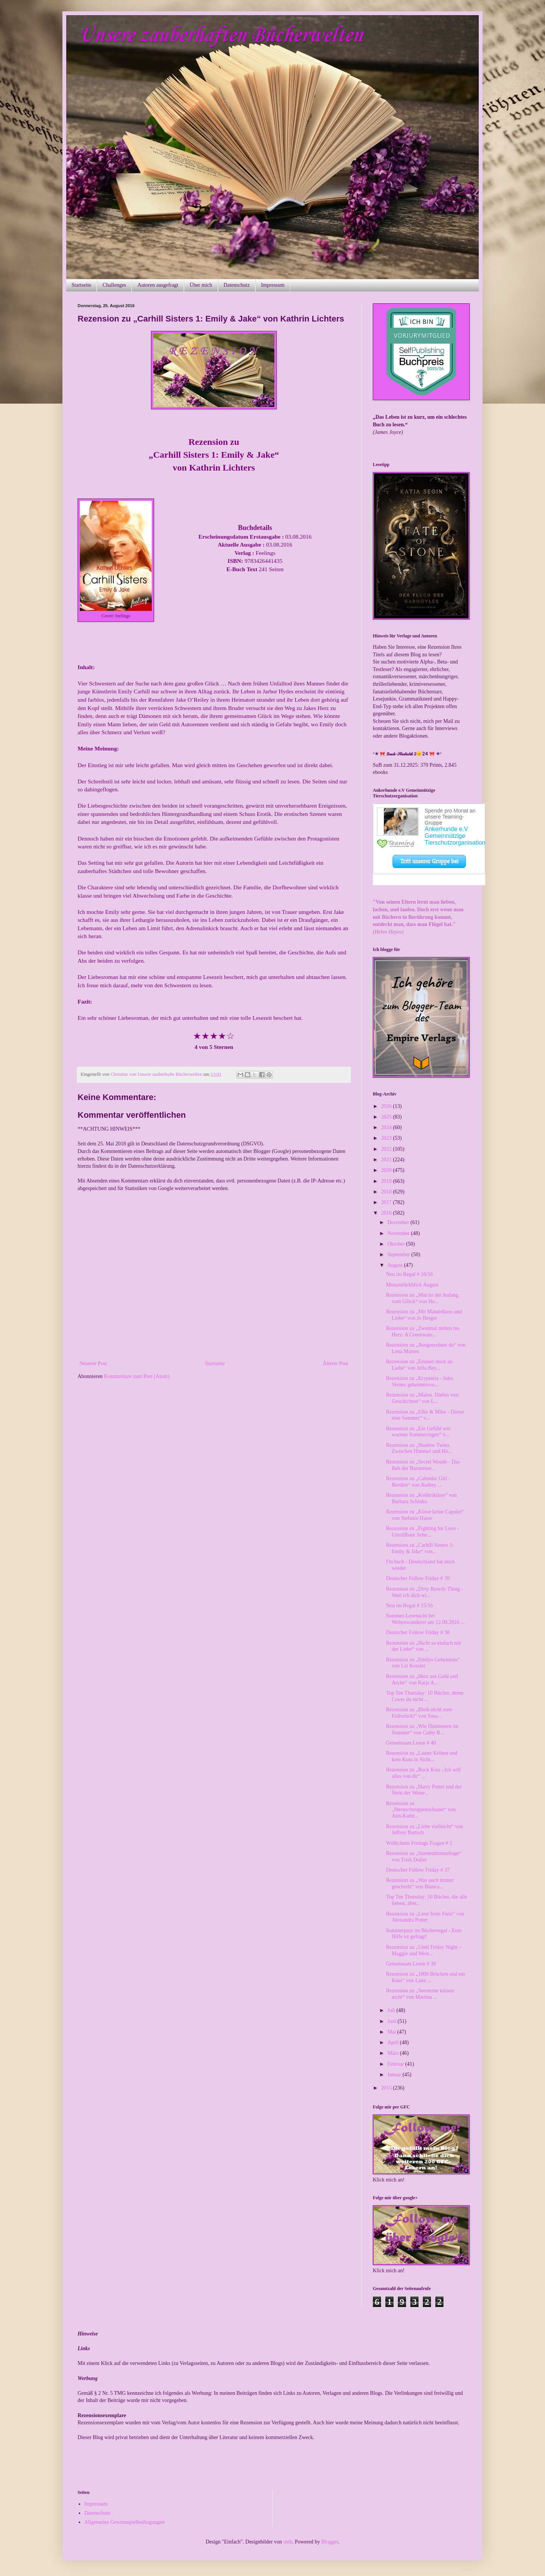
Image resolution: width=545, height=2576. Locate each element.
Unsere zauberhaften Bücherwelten (220, 35)
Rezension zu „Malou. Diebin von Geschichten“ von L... (422, 1398)
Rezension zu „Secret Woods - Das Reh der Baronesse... (423, 1465)
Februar (396, 2064)
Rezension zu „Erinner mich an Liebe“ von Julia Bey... (419, 1365)
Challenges (114, 285)
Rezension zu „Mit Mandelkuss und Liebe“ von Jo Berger (424, 1315)
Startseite (81, 285)
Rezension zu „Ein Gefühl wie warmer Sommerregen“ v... (418, 1432)
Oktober (396, 1244)
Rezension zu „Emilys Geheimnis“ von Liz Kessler (423, 1663)
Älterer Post (335, 1363)
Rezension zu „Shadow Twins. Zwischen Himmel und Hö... (419, 1448)
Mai (392, 2032)
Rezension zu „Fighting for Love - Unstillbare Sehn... (422, 1532)
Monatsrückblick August (412, 1285)
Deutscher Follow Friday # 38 (418, 1632)
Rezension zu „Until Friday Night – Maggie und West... (423, 1950)
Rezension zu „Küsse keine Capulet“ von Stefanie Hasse (425, 1515)
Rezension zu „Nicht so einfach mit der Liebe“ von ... (423, 1646)
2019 (387, 1181)
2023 (387, 1138)
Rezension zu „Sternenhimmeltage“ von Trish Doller (424, 1856)
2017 (387, 1202)
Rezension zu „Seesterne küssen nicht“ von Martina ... (420, 1994)
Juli (391, 2010)
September (399, 1254)
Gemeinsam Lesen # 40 (411, 1743)
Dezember (398, 1222)
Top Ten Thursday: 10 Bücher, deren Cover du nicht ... (425, 1696)
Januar (394, 2074)
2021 (387, 1159)
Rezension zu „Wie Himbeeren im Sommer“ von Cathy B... (422, 1729)
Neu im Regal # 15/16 (409, 1605)
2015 (387, 2088)
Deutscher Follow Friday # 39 (418, 1578)
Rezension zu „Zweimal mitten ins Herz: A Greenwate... (422, 1331)
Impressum (273, 285)
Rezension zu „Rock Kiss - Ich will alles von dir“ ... (423, 1773)
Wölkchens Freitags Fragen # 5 (419, 1843)
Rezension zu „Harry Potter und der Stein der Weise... (424, 1790)
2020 (387, 1170)
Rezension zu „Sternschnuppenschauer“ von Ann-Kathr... (421, 1810)
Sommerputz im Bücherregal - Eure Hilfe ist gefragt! (424, 1934)
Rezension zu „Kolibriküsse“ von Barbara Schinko (421, 1498)
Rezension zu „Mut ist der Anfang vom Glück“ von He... (422, 1298)
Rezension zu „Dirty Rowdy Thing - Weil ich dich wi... (424, 1592)
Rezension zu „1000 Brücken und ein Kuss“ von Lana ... (425, 1977)
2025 (387, 1117)
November (399, 1233)
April (393, 2042)
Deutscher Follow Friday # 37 (418, 1870)
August (395, 1265)
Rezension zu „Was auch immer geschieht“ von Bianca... (419, 1883)
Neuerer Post (93, 1363)
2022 (387, 1149)
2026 (387, 1106)
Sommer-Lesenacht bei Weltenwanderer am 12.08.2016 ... (425, 1619)
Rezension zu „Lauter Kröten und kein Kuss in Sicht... (421, 1756)
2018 (387, 1192)
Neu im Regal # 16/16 (409, 1274)
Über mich (201, 285)
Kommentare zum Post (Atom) (137, 1376)
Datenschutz (237, 285)
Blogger (329, 2542)
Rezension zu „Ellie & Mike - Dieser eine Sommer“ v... (425, 1415)
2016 (387, 1213)
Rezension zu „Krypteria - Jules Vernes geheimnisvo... (419, 1381)
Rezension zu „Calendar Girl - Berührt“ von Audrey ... (418, 1482)
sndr (287, 2542)
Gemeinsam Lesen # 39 (411, 1964)
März (393, 2053)
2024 (387, 1127)
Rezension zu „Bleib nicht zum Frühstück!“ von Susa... (419, 1713)
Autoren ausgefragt (157, 285)
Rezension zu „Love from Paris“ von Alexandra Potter (425, 1917)
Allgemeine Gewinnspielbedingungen (124, 2522)
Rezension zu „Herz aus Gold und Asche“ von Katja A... (422, 1679)
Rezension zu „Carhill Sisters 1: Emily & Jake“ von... (420, 1548)
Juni (392, 2021)
